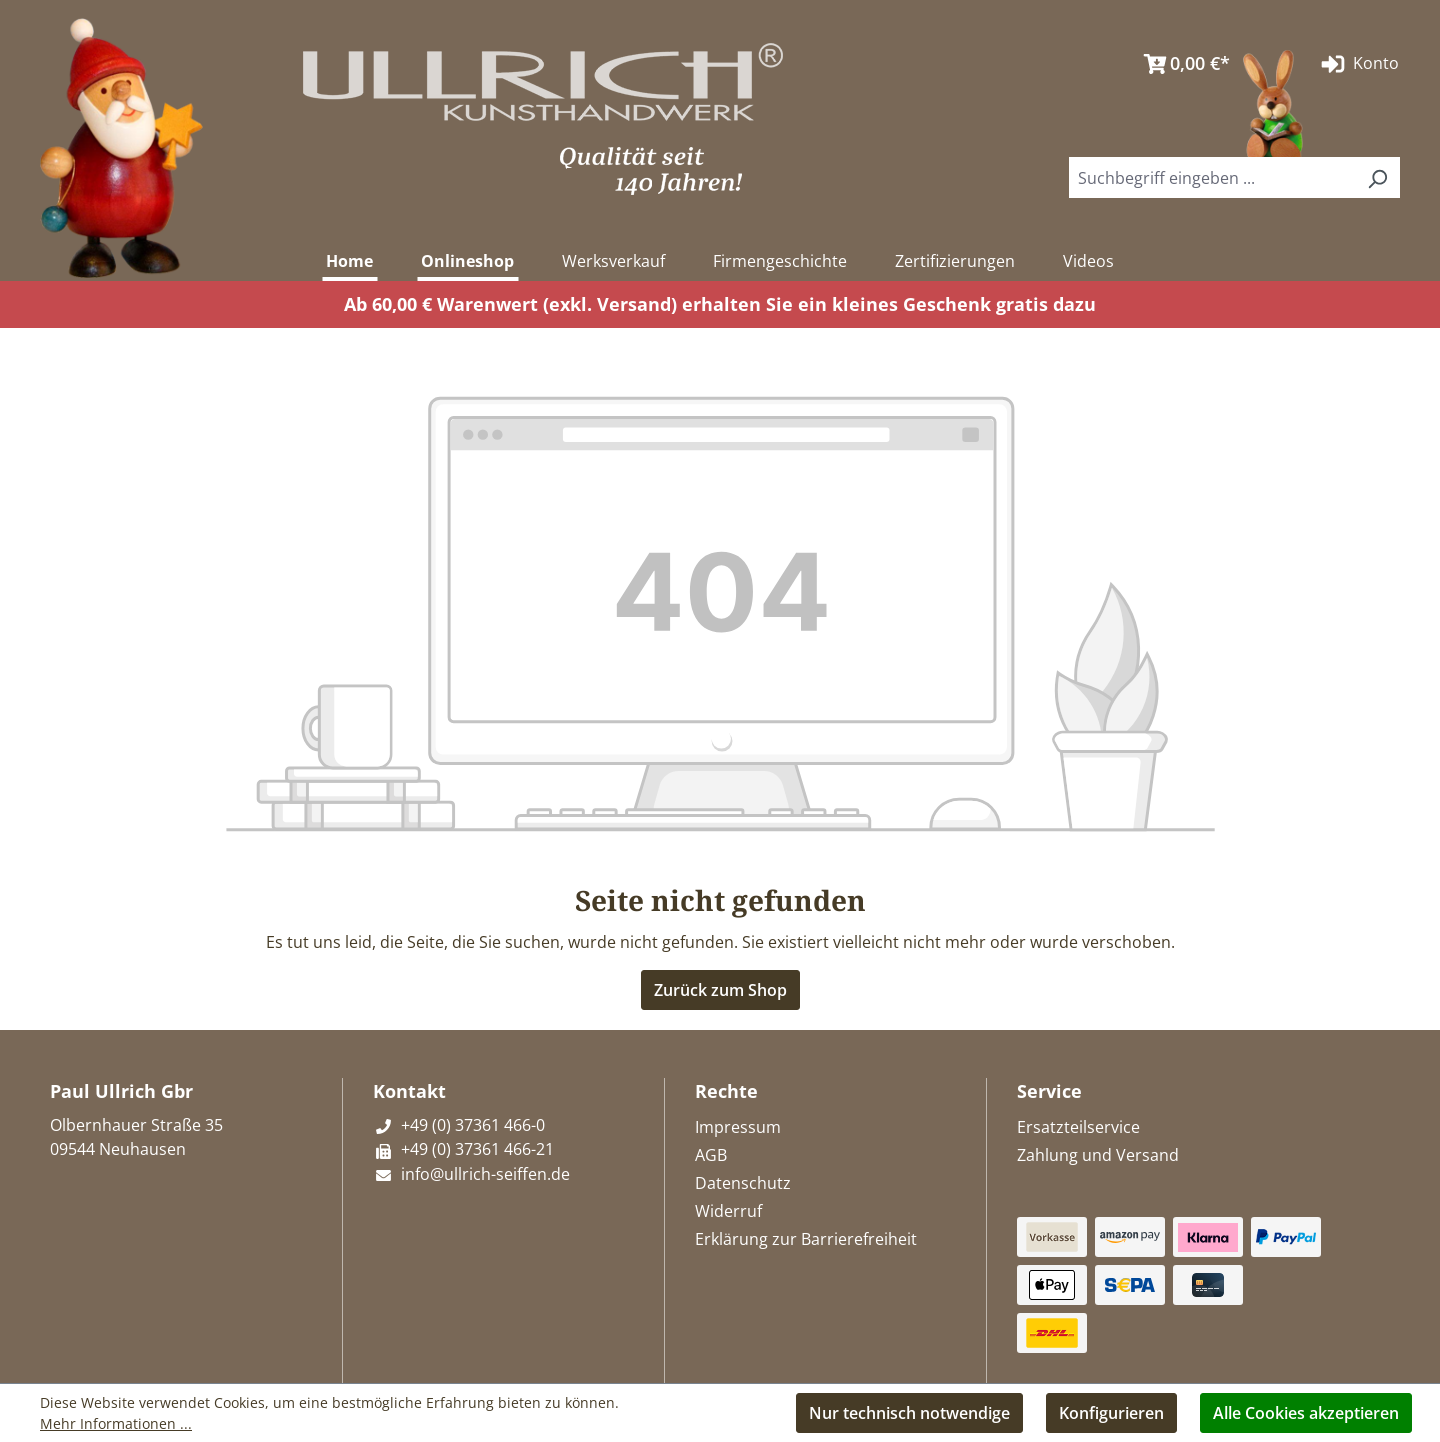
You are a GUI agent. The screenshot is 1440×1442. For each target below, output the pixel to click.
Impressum (738, 1127)
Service (1049, 1091)
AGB (711, 1155)
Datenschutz (743, 1183)
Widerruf (728, 1211)
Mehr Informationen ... (116, 1423)
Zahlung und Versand (1098, 1155)
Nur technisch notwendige (909, 1413)
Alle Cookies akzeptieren (1306, 1413)
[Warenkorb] (1182, 64)
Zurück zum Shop (720, 990)
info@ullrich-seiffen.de (471, 1174)
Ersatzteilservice (1078, 1127)
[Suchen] (1377, 177)
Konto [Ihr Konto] (1358, 64)
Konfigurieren (1111, 1413)
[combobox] (1212, 177)
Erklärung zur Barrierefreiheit (806, 1239)
